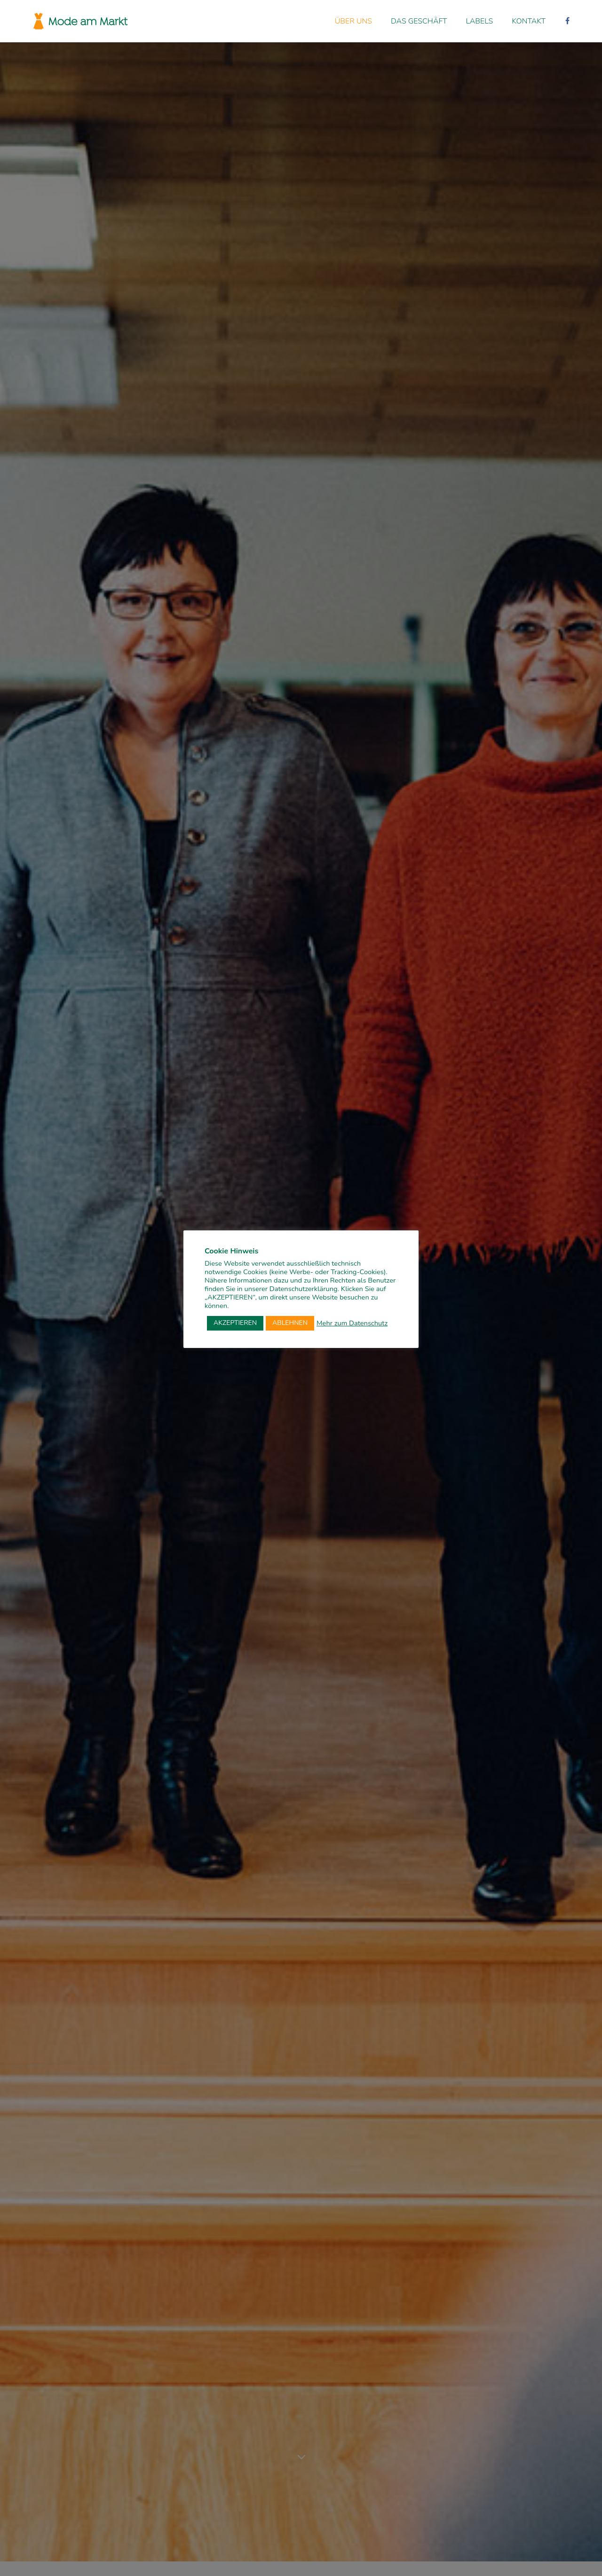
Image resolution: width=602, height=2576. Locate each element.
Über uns (353, 21)
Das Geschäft (419, 21)
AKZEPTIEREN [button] (235, 1322)
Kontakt (529, 21)
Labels (479, 21)
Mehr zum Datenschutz (352, 1323)
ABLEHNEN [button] (290, 1322)
